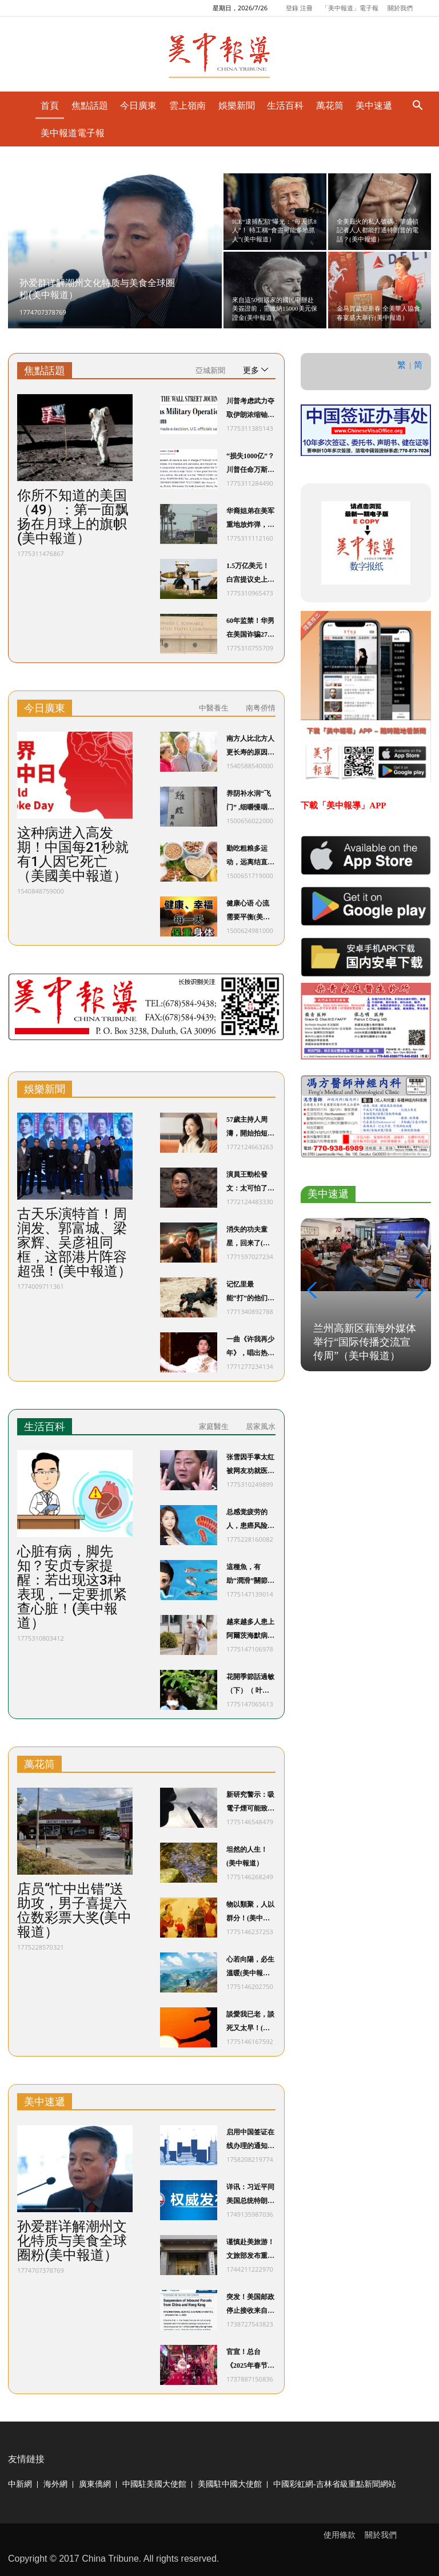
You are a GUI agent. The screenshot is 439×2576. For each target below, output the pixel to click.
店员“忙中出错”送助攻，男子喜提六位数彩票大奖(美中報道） (74, 1910)
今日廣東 (44, 708)
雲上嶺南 (187, 105)
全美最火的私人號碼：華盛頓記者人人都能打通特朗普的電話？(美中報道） (377, 230)
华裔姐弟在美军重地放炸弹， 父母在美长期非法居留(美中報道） (250, 519)
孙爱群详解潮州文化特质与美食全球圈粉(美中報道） (72, 2241)
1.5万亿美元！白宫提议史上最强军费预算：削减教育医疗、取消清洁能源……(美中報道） (250, 574)
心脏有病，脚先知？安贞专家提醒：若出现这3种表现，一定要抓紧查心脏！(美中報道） (72, 1587)
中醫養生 (214, 708)
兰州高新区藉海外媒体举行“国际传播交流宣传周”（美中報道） (364, 1342)
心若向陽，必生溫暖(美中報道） (250, 1967)
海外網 (55, 2484)
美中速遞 (44, 2101)
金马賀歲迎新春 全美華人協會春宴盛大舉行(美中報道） (378, 312)
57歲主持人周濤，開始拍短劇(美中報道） (250, 1128)
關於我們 (400, 7)
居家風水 (261, 1426)
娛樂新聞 (44, 1089)
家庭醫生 (214, 1426)
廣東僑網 (95, 2484)
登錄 (292, 7)
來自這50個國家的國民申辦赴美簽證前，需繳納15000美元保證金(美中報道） (274, 308)
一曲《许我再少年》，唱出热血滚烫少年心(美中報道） (250, 1347)
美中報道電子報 (73, 132)
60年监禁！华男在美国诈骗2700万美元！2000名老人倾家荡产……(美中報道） (250, 629)
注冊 (306, 7)
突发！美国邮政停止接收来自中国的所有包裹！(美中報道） (250, 2305)
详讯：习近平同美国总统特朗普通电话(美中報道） (250, 2195)
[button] (314, 1290)
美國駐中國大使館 (230, 2484)
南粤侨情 (261, 708)
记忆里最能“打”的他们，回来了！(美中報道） (250, 1292)
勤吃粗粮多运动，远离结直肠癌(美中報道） (250, 856)
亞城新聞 (210, 370)
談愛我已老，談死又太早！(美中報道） (250, 2022)
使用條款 (340, 2534)
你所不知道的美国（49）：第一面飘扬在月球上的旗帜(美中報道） (73, 517)
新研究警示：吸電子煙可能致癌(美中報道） (250, 1803)
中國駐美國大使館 (154, 2484)
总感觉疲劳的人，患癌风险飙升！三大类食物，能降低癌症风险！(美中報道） (250, 1520)
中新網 (20, 2484)
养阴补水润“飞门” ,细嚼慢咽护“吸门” (248, 801)
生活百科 (44, 1426)
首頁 (50, 105)
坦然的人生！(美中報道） (247, 1856)
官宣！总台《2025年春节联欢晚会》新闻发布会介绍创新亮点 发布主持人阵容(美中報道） (250, 2360)
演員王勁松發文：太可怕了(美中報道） (247, 1182)
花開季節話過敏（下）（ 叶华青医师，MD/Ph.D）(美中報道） (250, 1685)
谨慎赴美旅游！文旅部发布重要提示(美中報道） (250, 2250)
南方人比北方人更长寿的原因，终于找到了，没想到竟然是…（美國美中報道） (250, 747)
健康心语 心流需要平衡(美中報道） (248, 911)
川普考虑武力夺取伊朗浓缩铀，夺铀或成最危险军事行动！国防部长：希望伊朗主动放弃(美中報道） (250, 409)
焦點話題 (44, 370)
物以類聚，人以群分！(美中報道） (250, 1912)
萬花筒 (39, 1764)
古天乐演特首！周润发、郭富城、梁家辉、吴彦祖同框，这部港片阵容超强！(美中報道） (74, 1243)
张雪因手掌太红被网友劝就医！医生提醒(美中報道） (250, 1465)
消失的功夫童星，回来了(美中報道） (248, 1237)
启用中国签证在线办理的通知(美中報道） (250, 2140)
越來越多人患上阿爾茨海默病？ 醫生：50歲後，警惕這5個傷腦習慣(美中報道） (250, 1630)
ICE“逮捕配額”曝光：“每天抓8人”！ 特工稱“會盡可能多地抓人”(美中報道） (274, 230)
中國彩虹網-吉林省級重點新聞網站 (334, 2484)
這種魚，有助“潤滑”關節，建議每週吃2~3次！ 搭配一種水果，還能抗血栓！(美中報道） (250, 1575)
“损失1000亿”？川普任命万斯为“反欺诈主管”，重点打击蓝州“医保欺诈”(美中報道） (250, 464)
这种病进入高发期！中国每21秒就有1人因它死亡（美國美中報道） (73, 854)
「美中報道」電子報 (350, 7)
